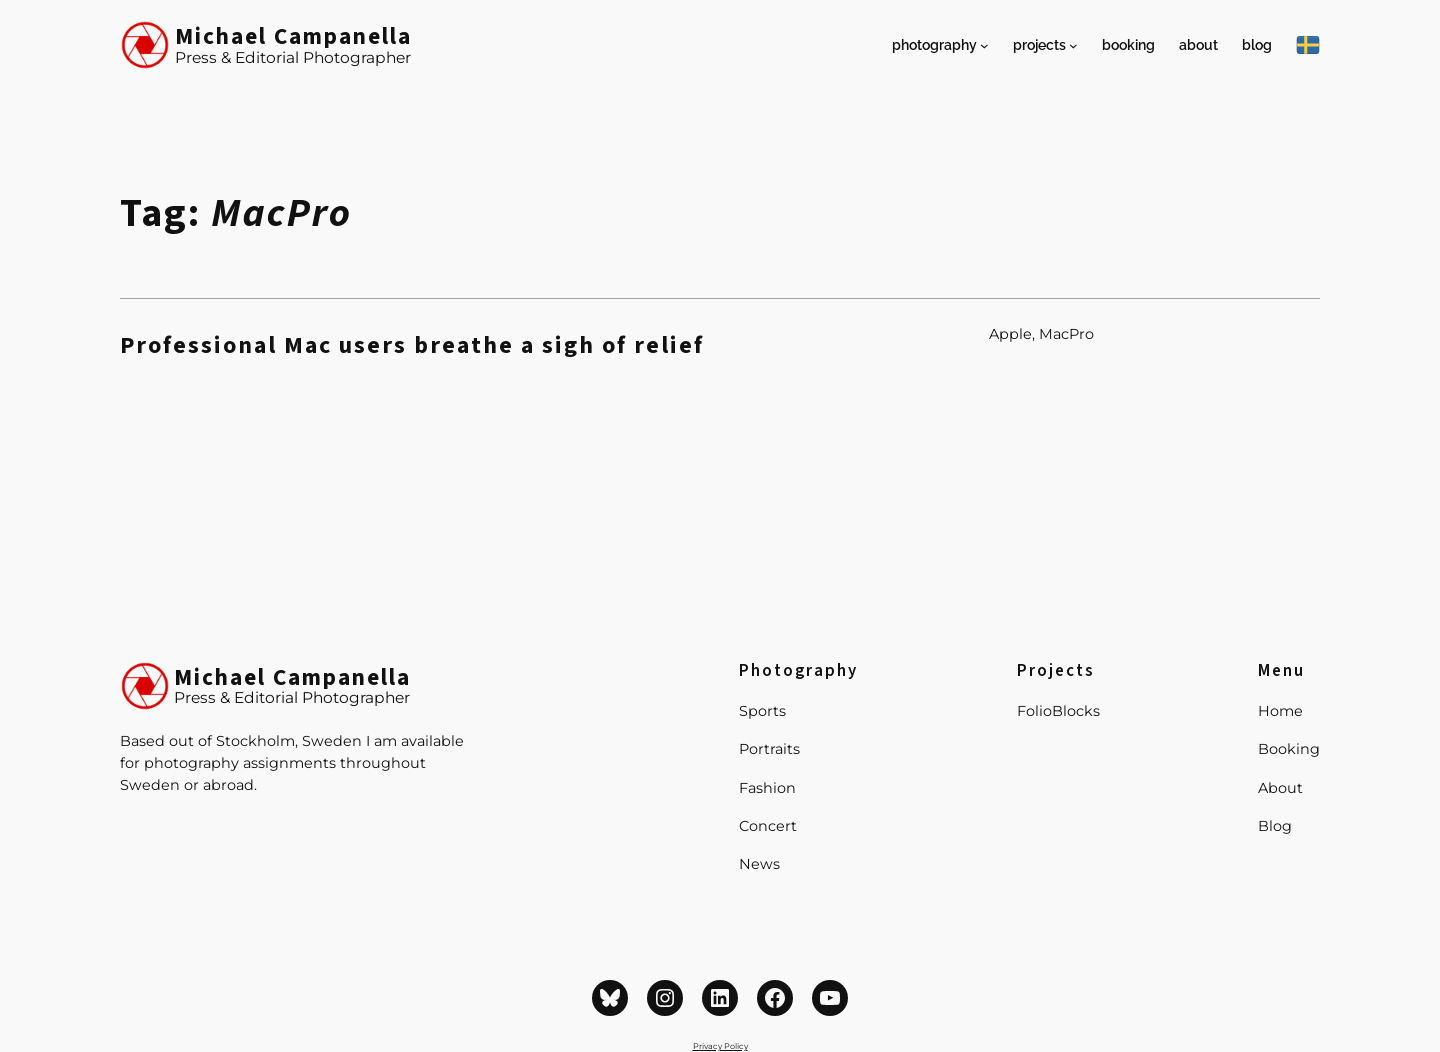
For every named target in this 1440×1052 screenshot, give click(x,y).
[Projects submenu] (1073, 45)
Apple (1010, 334)
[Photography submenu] (984, 45)
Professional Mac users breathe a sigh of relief (412, 346)
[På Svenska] (1308, 45)
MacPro (1066, 334)
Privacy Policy (720, 1046)
